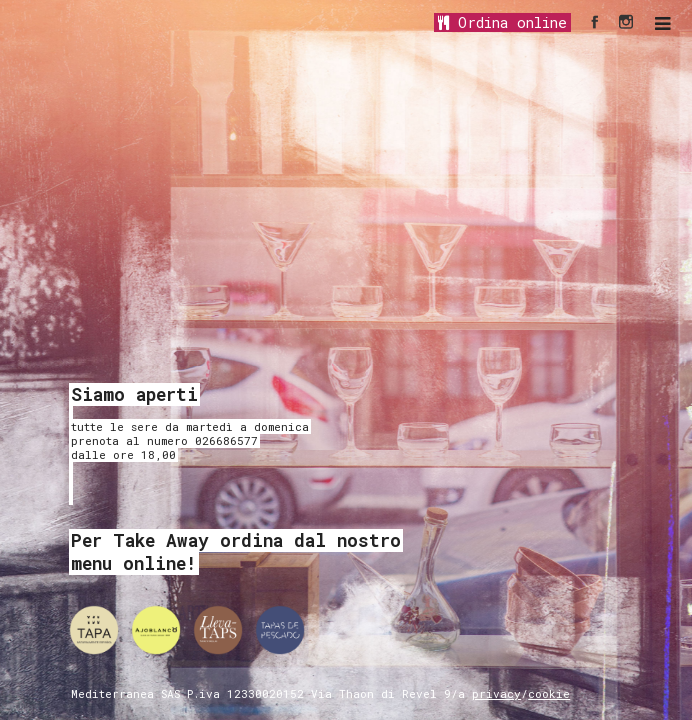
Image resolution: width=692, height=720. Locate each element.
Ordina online (502, 22)
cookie (549, 693)
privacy (496, 693)
